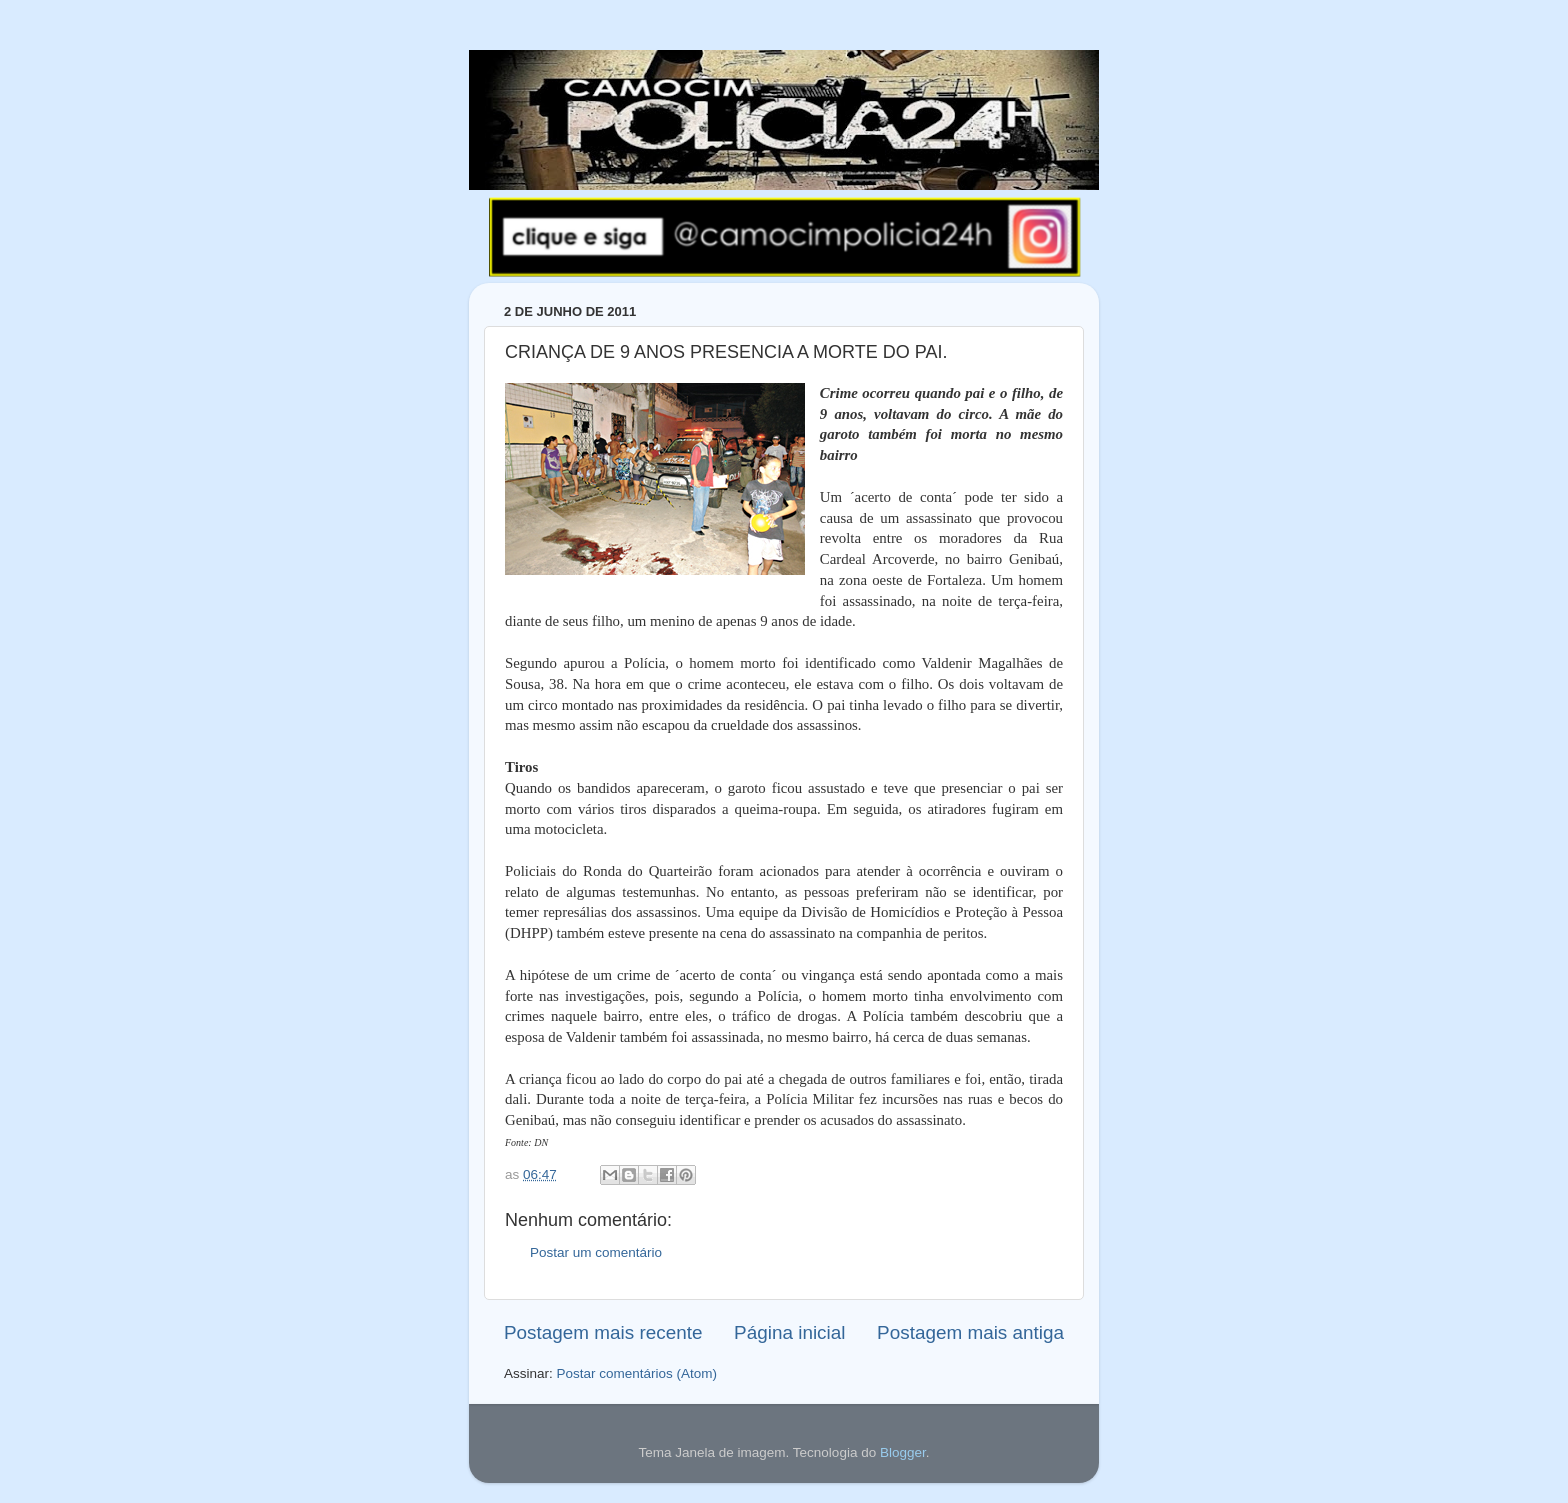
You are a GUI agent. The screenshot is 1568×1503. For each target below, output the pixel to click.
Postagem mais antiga (970, 1332)
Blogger (903, 1452)
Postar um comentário (596, 1252)
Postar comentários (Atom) (637, 1373)
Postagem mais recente (603, 1332)
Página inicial (789, 1332)
